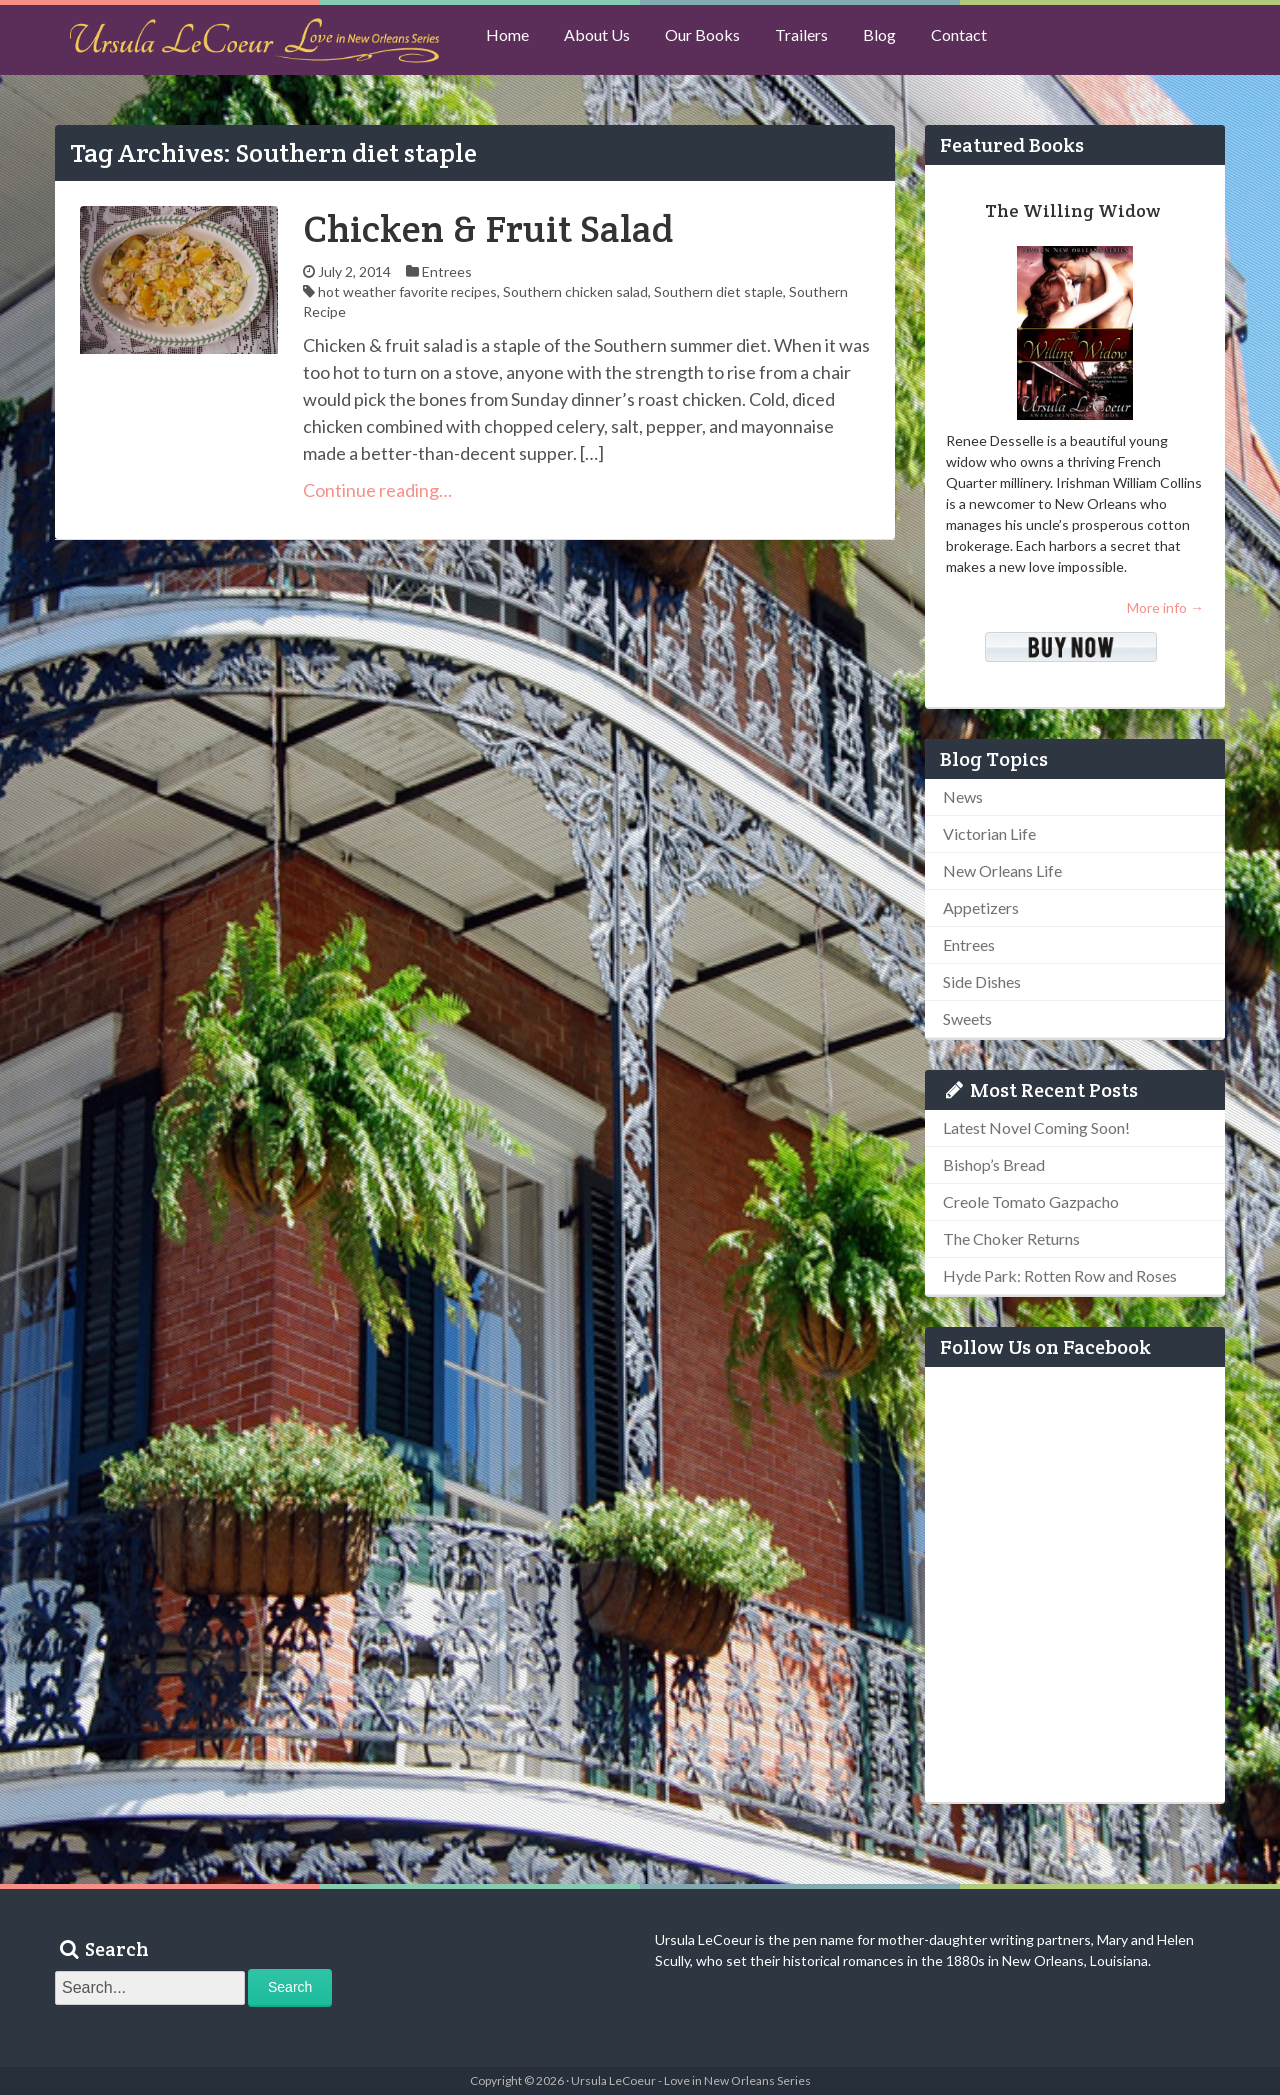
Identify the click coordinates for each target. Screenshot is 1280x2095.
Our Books (715, 40)
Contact (987, 40)
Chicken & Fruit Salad (488, 228)
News (963, 796)
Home (510, 40)
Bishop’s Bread (994, 1164)
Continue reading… (377, 490)
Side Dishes (982, 981)
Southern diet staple (718, 291)
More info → (1165, 607)
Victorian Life (989, 833)
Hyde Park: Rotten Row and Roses (1060, 1275)
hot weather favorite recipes (407, 291)
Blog (902, 40)
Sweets (967, 1018)
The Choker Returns (1011, 1238)
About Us (605, 40)
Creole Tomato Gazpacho (1031, 1201)
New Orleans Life (1002, 870)
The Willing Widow (1072, 210)
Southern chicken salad (575, 291)
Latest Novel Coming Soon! (1036, 1127)
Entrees (447, 271)
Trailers (819, 40)
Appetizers (981, 907)
